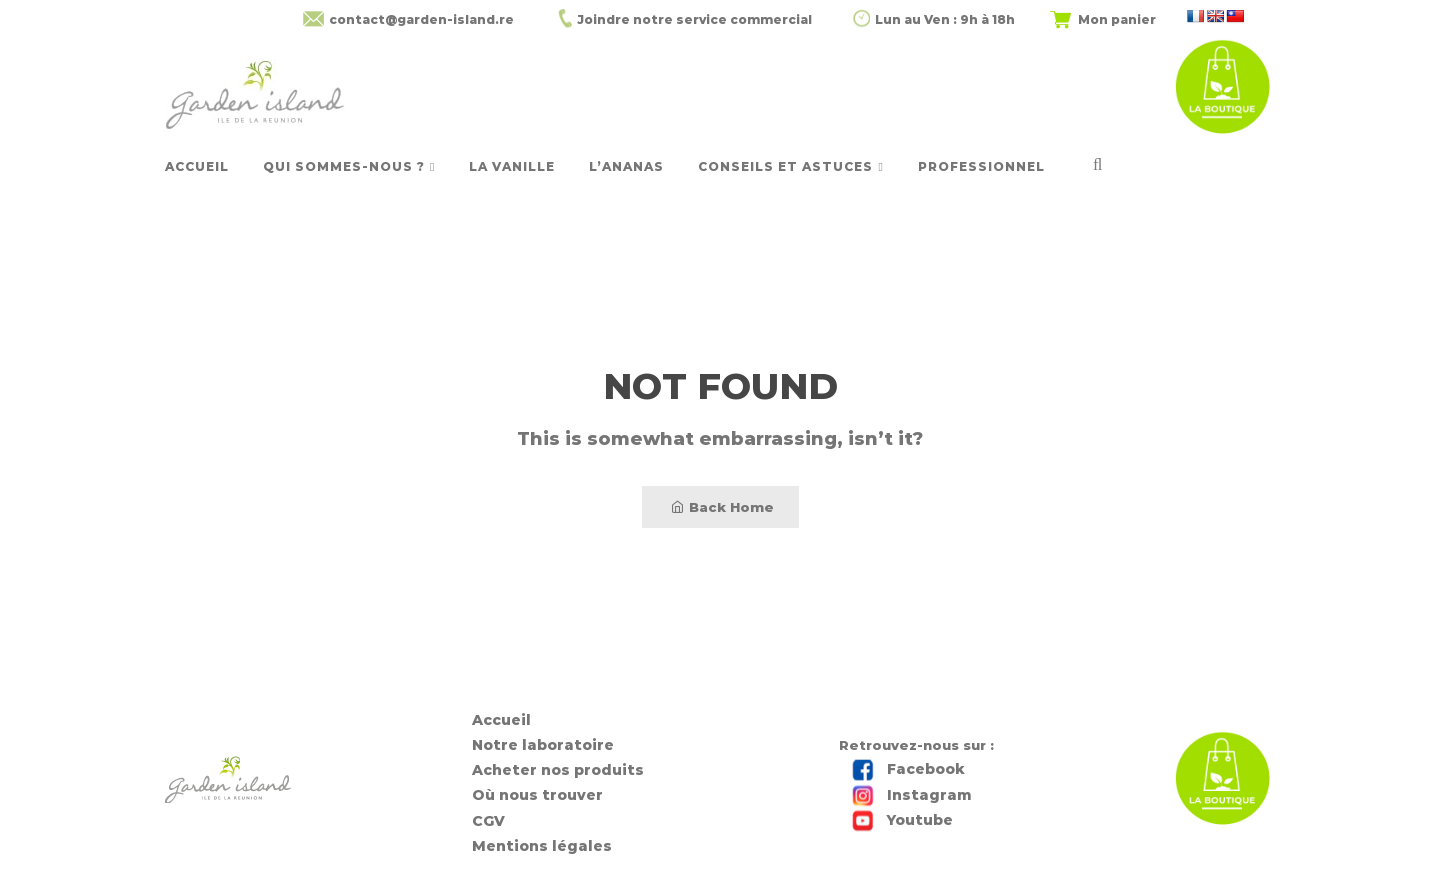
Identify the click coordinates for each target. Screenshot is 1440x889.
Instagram (929, 795)
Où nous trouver (537, 795)
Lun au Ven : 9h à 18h (945, 19)
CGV (488, 821)
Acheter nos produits (558, 770)
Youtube (920, 820)
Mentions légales (542, 846)
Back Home (722, 507)
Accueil (501, 720)
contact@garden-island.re (421, 19)
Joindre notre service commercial (694, 19)
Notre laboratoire (543, 745)
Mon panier (1117, 19)
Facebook (926, 769)
